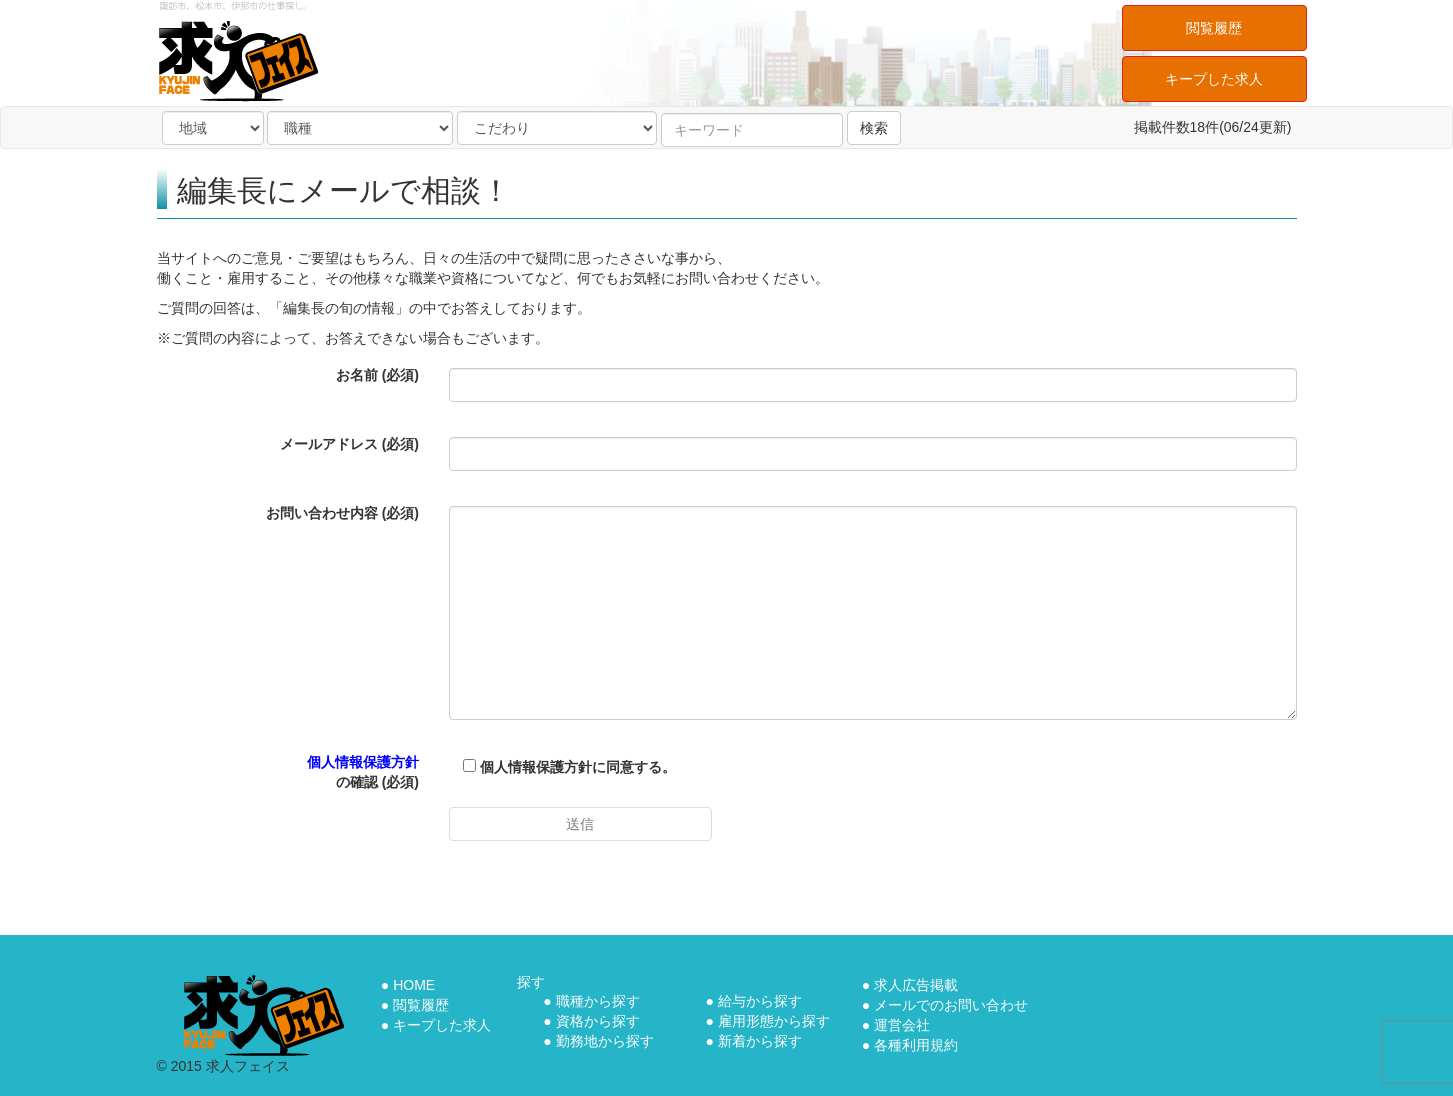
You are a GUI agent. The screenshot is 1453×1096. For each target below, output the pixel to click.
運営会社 (902, 1025)
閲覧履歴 (1214, 28)
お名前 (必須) (377, 375)
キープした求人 (1214, 79)
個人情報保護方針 (363, 762)
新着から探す (760, 1041)
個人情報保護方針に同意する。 (562, 767)
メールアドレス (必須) (349, 444)
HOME (414, 985)
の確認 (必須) (363, 772)
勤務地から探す (605, 1041)
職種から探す (598, 1001)
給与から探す (760, 1001)
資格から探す (598, 1021)
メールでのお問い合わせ (951, 1005)
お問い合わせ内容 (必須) (342, 513)
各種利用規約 (916, 1045)
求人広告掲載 (916, 985)
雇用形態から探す (774, 1021)
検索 (874, 128)
